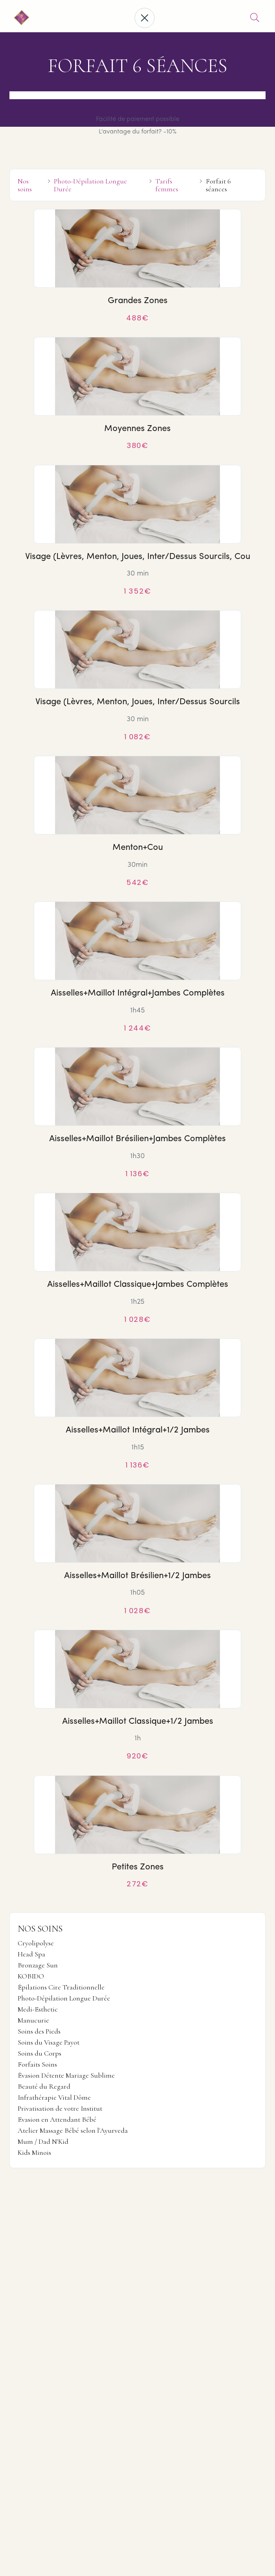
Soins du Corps (39, 2054)
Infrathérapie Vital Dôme (54, 2098)
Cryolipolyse (36, 1943)
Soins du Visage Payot (48, 2043)
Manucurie (33, 2021)
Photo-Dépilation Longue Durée (64, 1998)
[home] (19, 18)
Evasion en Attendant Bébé (57, 2120)
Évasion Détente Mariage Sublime (66, 2076)
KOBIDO (31, 1976)
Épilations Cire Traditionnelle (61, 1987)
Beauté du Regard (44, 2087)
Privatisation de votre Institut (60, 2109)
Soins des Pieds (39, 2032)
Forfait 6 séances (218, 185)
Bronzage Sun (38, 1965)
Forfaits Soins (37, 2065)
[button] (145, 18)
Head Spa (31, 1954)
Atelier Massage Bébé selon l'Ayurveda (73, 2131)
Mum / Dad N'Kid (43, 2142)
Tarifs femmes (166, 185)
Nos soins (25, 185)
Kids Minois (34, 2153)
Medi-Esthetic (38, 2009)
